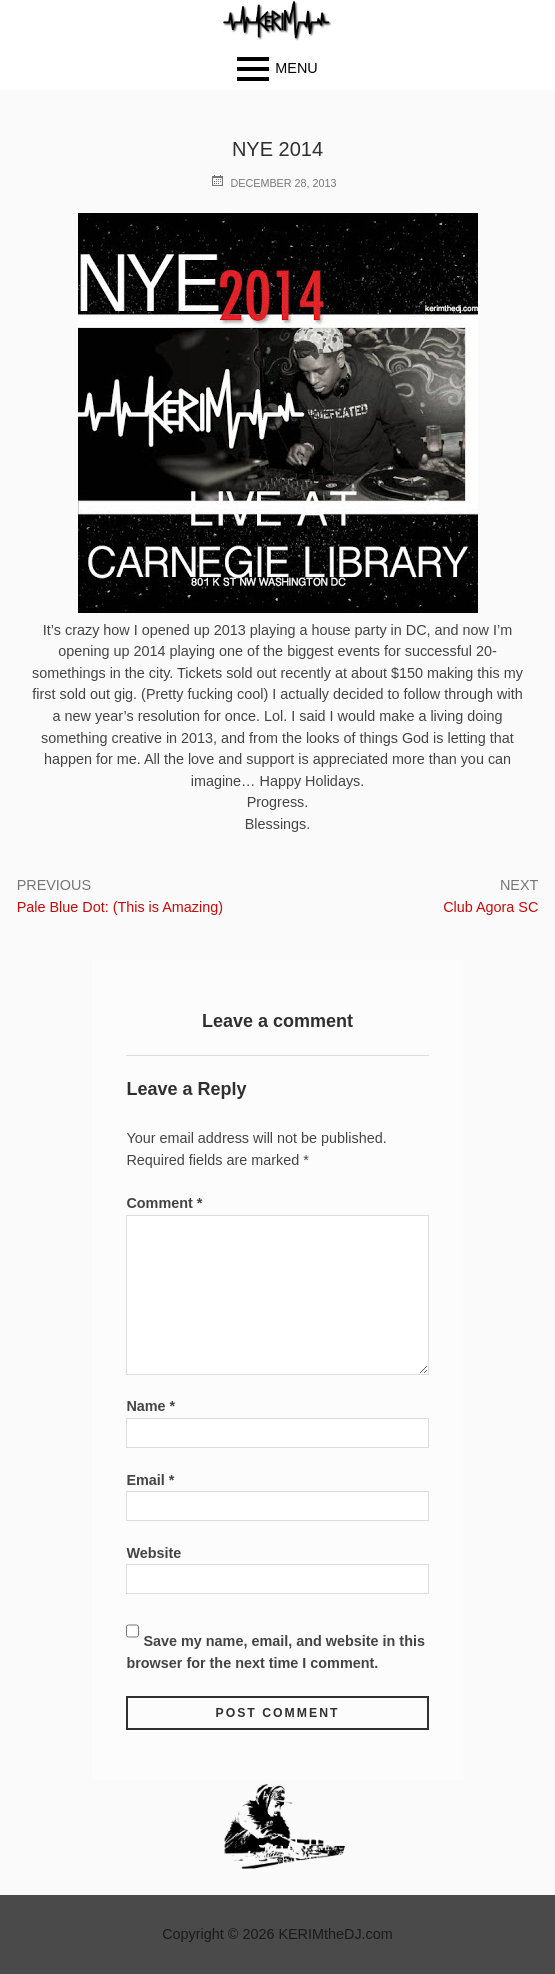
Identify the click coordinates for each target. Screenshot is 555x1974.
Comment (164, 1203)
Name (150, 1406)
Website (153, 1553)
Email (150, 1480)
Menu (296, 68)
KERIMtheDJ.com (335, 1934)
